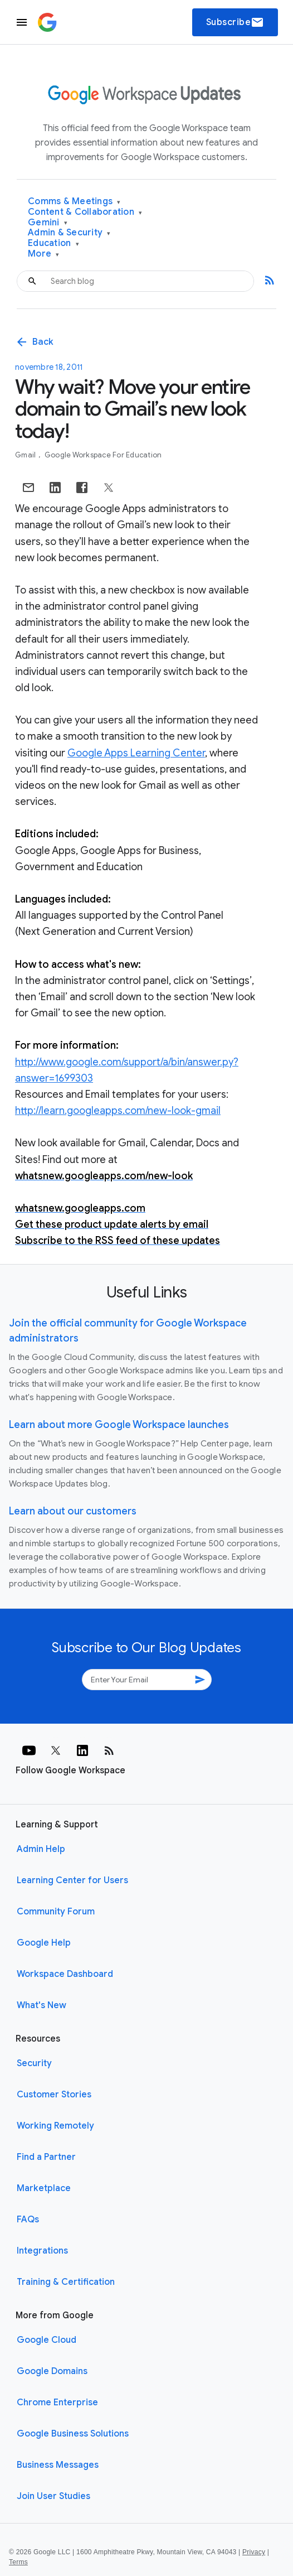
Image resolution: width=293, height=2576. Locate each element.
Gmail (26, 455)
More (44, 254)
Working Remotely (55, 2125)
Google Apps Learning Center (136, 753)
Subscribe (235, 22)
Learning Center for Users (72, 1880)
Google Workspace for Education (103, 455)
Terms (18, 2562)
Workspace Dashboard (65, 1974)
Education (53, 243)
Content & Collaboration (85, 212)
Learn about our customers (72, 1511)
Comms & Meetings (74, 201)
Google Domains (52, 2371)
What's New (41, 2005)
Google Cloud (46, 2340)
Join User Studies (53, 2496)
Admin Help (41, 1849)
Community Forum (56, 1911)
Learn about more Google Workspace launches (119, 1425)
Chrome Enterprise (57, 2402)
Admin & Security (69, 233)
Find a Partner (46, 2157)
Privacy (253, 2552)
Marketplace (44, 2188)
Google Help (44, 1942)
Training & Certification (66, 2282)
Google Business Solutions (73, 2433)
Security (34, 2063)
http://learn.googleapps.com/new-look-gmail (118, 1110)
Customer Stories (54, 2094)
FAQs (28, 2219)
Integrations (42, 2250)
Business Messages (58, 2465)
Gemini (47, 223)
